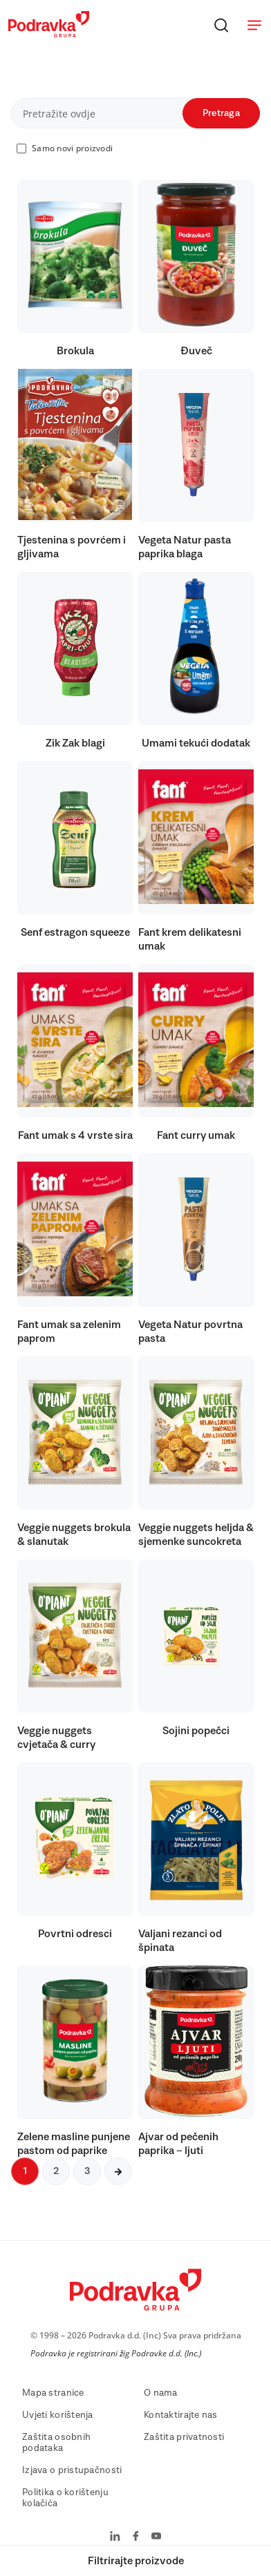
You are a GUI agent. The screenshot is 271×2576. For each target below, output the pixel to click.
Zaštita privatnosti (184, 2437)
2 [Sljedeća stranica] (56, 2171)
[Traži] (221, 25)
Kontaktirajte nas (181, 2415)
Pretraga (221, 113)
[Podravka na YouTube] (156, 2537)
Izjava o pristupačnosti (72, 2470)
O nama (161, 2393)
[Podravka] (48, 33)
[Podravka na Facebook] (136, 2537)
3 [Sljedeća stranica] (87, 2171)
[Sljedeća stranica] (118, 2171)
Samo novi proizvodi (72, 148)
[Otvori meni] (254, 25)
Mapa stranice (53, 2393)
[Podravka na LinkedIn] (115, 2537)
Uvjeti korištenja (57, 2415)
